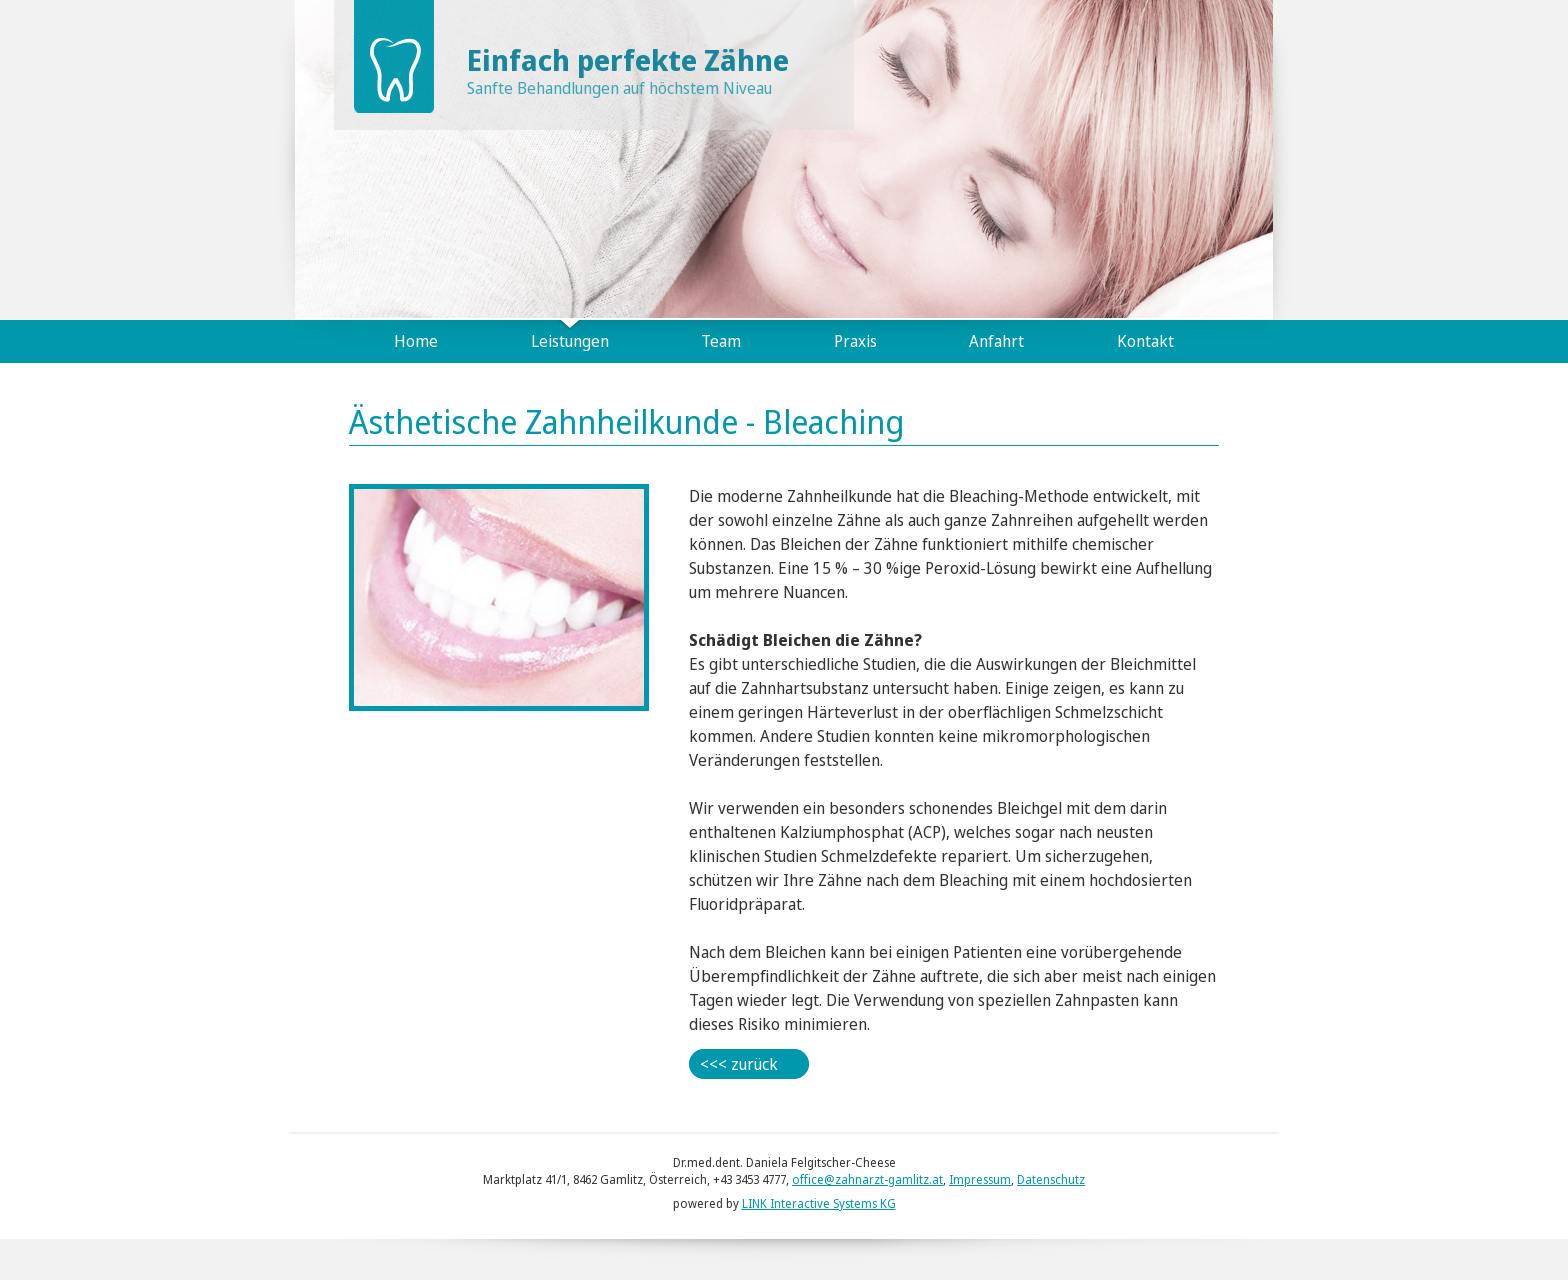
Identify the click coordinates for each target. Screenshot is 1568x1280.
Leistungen (570, 341)
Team (721, 341)
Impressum (980, 1179)
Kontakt (1145, 341)
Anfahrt (996, 341)
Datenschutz (1051, 1179)
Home (416, 341)
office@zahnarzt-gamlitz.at (867, 1179)
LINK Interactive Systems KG (819, 1203)
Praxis (855, 341)
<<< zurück (739, 1064)
